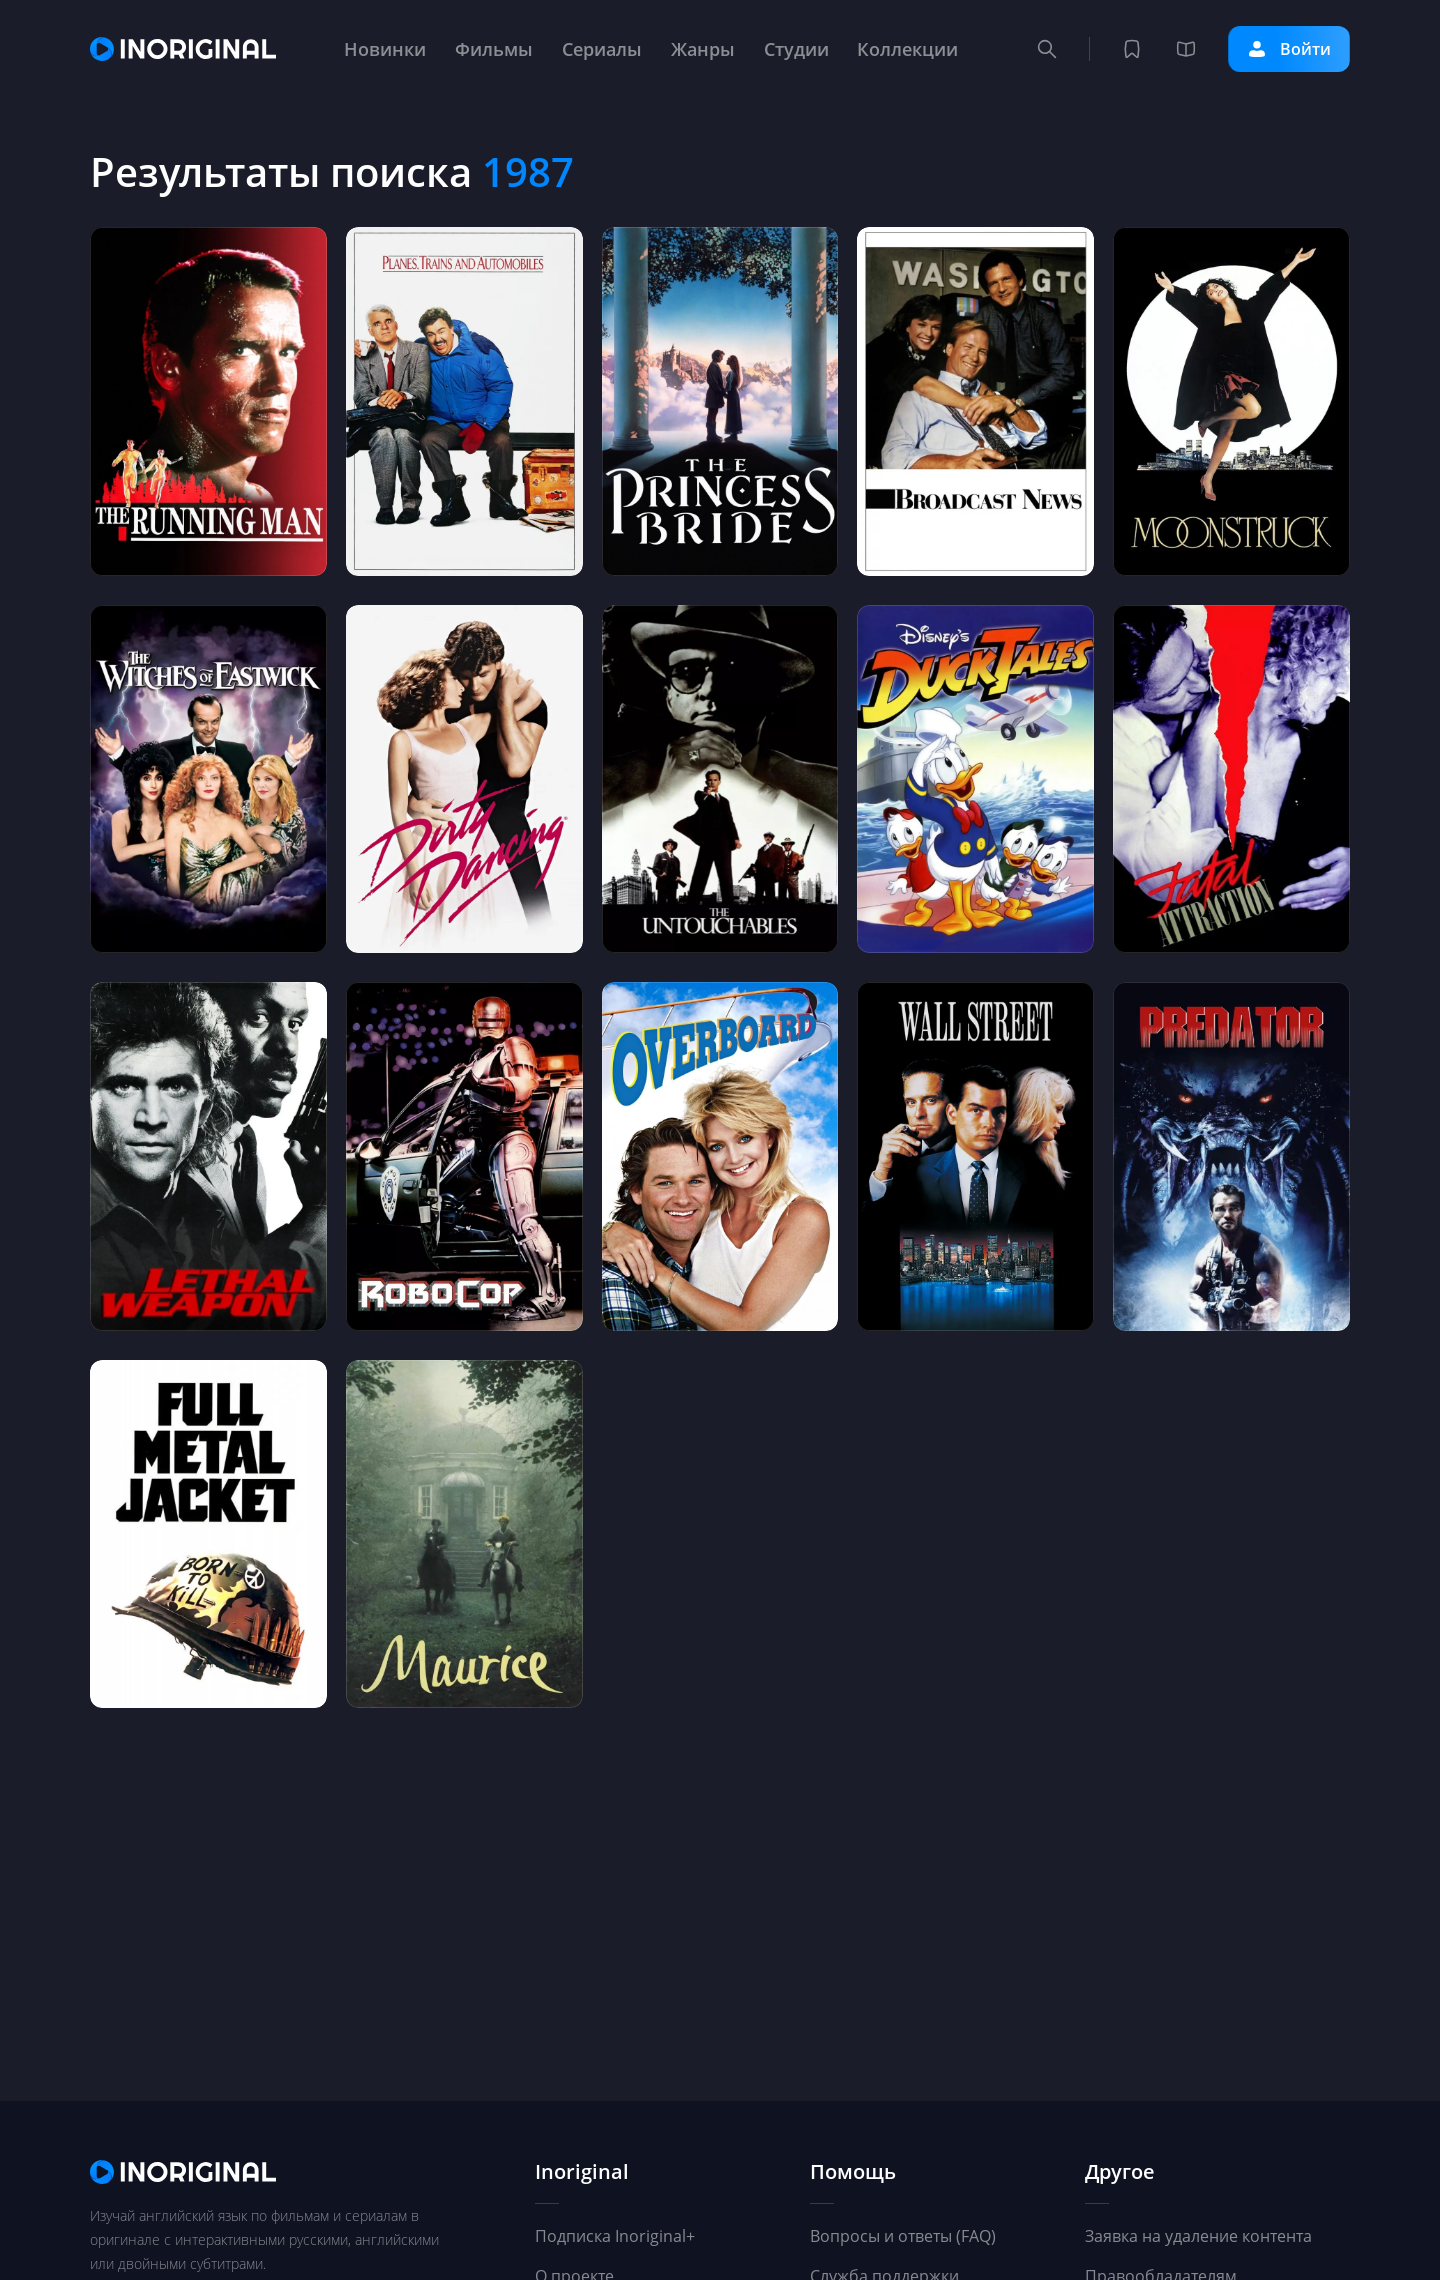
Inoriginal (582, 2172)
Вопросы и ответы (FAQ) (903, 2236)
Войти (1289, 49)
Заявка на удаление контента (1198, 2236)
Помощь (853, 2172)
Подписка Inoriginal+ (615, 2236)
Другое (1120, 2172)
